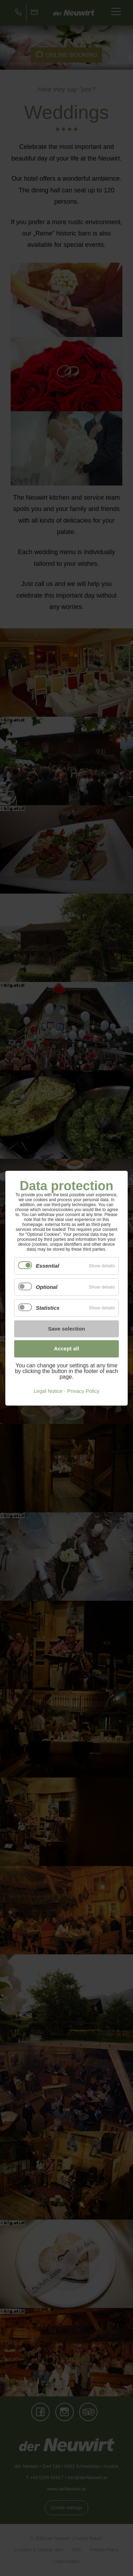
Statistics (48, 1308)
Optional (46, 1287)
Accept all (66, 1348)
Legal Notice (48, 1391)
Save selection (66, 1328)
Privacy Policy (83, 1391)
